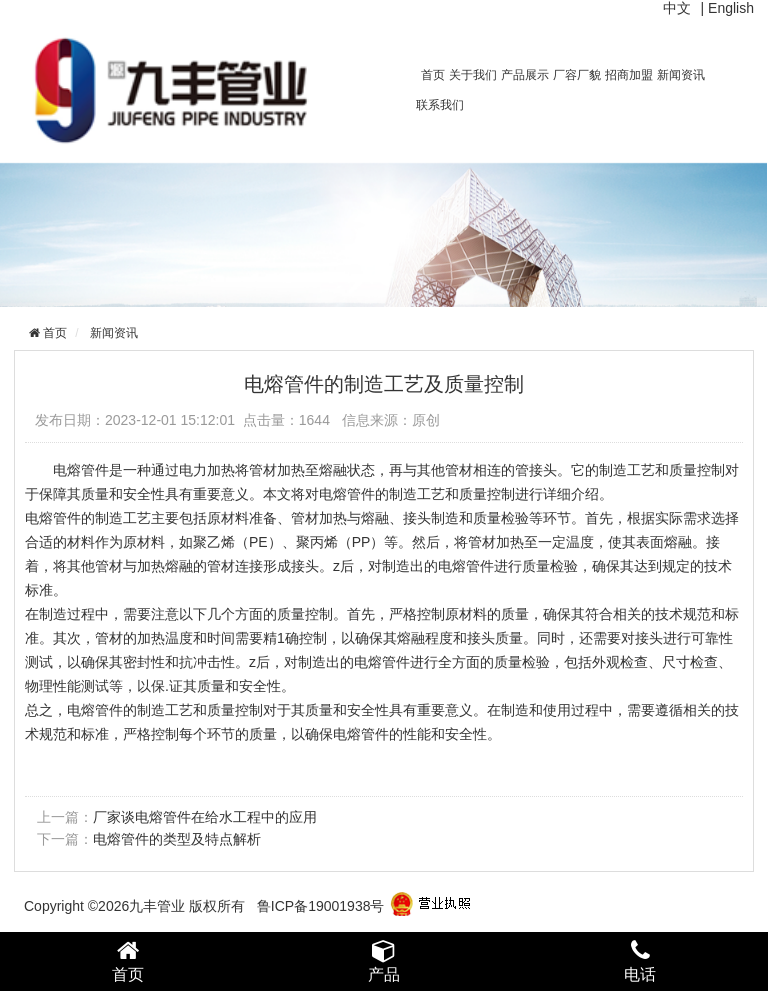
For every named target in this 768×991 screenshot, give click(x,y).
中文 (677, 8)
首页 (433, 75)
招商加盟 (629, 75)
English (731, 8)
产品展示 (525, 75)
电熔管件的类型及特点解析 (177, 839)
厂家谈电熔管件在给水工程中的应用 (205, 817)
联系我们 (440, 105)
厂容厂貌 (577, 75)
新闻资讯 (681, 75)
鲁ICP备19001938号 (321, 906)
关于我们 (473, 75)
